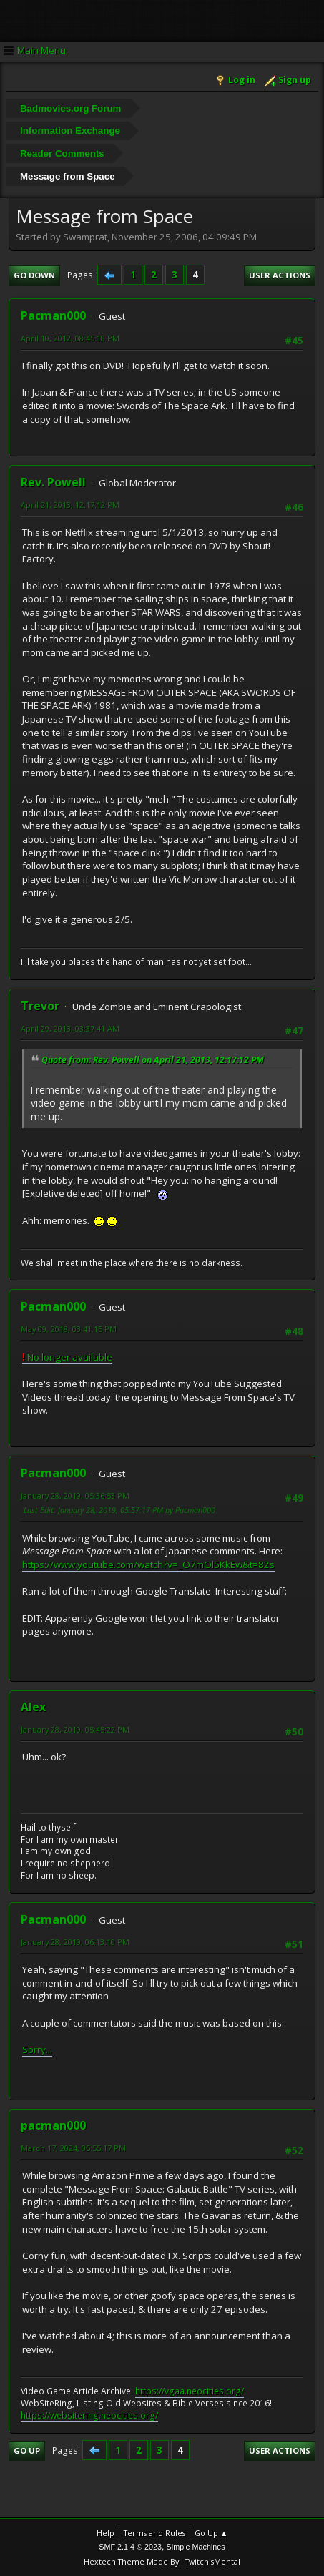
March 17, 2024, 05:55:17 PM (73, 2147)
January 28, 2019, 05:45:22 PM (75, 1729)
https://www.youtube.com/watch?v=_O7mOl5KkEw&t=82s (148, 1564)
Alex (33, 1707)
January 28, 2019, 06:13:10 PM (75, 1941)
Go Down (34, 275)
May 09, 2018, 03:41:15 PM (69, 1328)
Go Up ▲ (211, 2532)
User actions (279, 275)
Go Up (27, 2450)
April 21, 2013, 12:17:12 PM (70, 504)
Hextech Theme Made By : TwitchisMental (162, 2561)
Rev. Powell (53, 482)
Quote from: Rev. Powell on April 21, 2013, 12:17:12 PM (152, 1060)
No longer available (67, 1357)
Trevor (40, 1006)
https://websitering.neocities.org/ (89, 2415)
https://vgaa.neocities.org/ (189, 2391)
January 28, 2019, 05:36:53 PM (75, 1495)
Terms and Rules (154, 2532)
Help (105, 2532)
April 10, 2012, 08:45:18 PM (70, 338)
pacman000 (53, 2125)
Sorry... (37, 2049)
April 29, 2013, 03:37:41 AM (70, 1028)
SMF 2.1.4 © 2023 (130, 2546)
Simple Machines (196, 2546)
